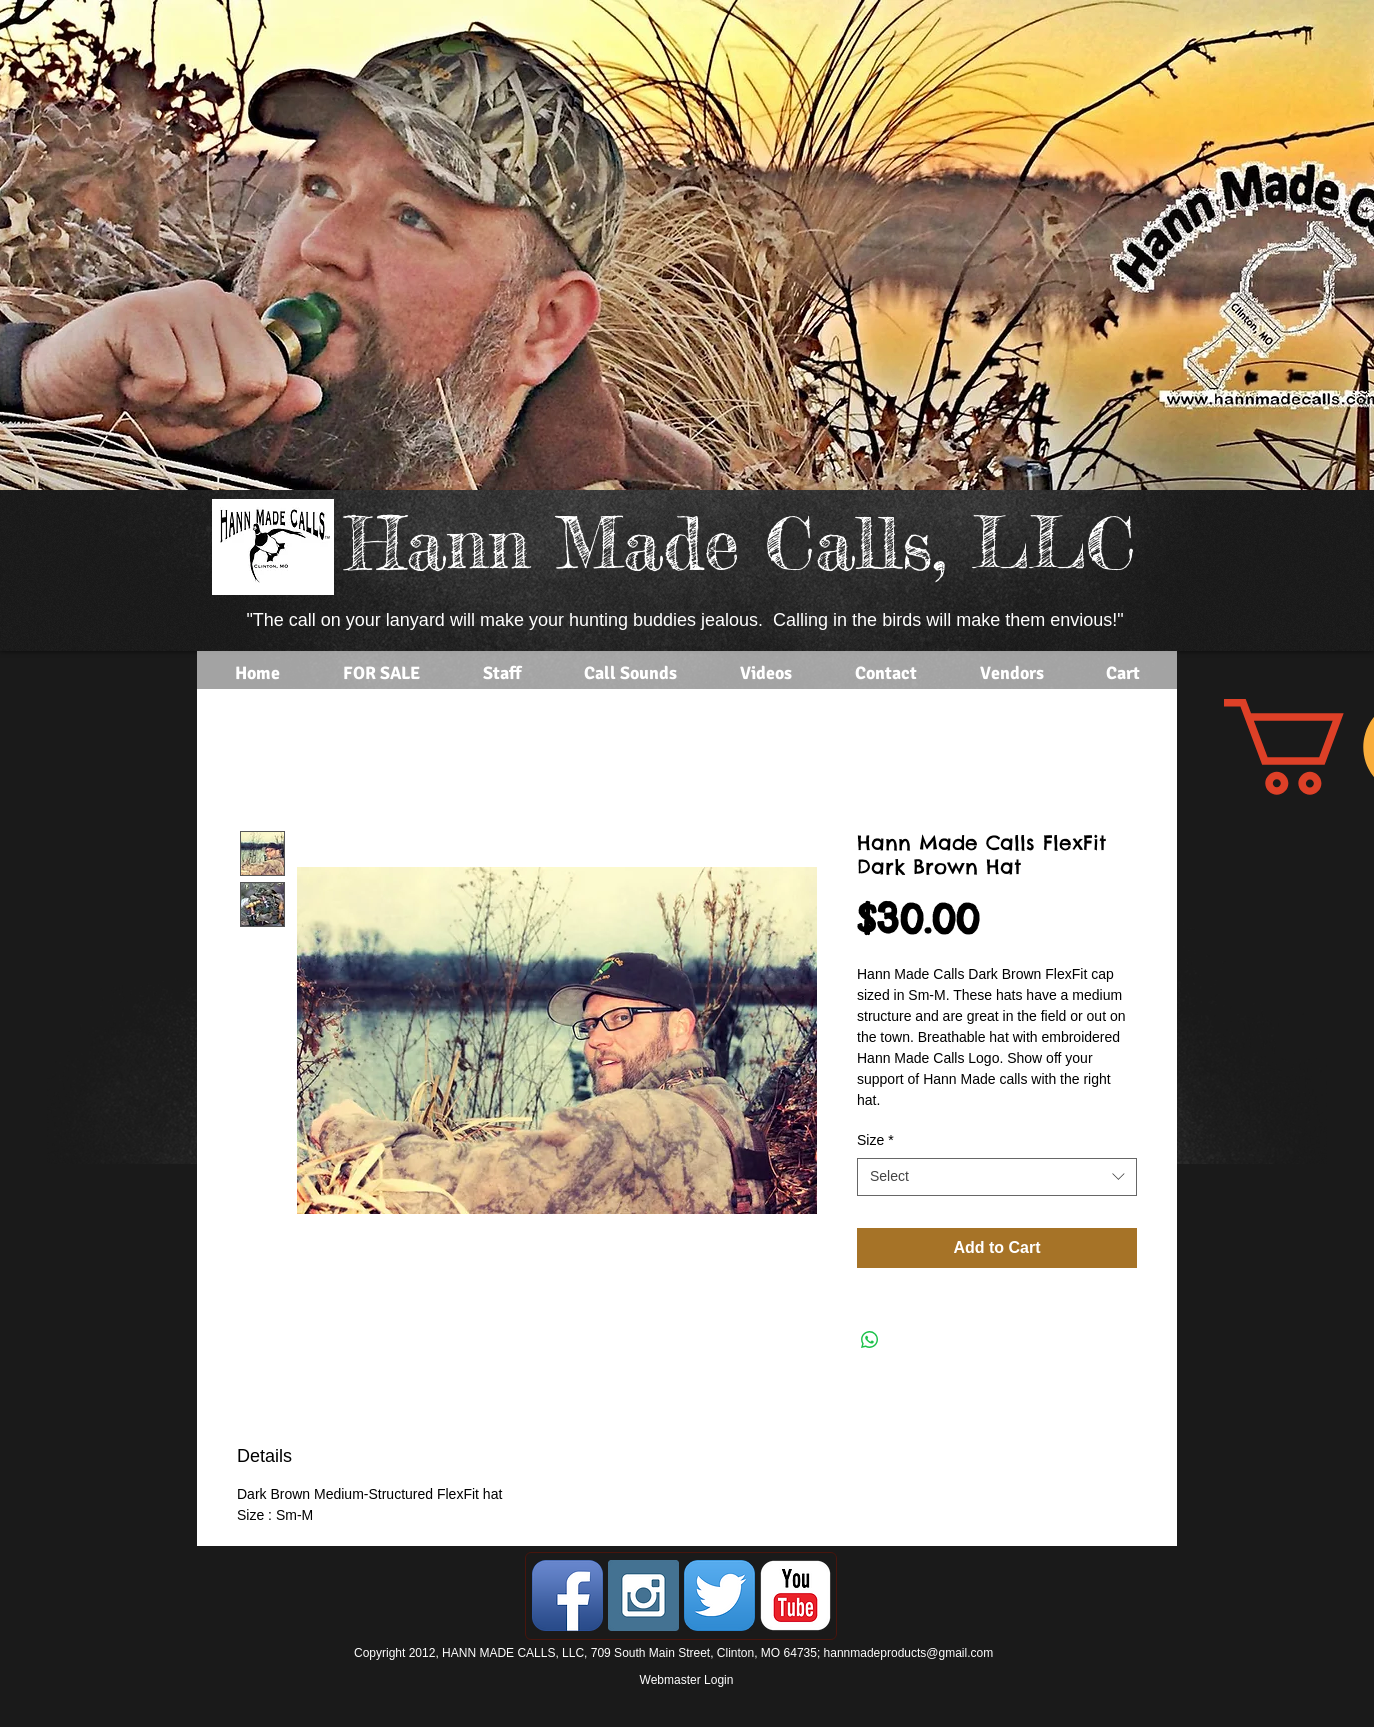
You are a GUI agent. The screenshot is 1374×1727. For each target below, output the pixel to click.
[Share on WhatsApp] (870, 1340)
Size (875, 1140)
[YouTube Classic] (795, 1595)
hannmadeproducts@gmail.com (909, 1653)
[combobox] (997, 1177)
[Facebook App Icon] (567, 1595)
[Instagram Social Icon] (643, 1595)
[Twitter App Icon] (719, 1595)
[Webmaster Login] (686, 1681)
